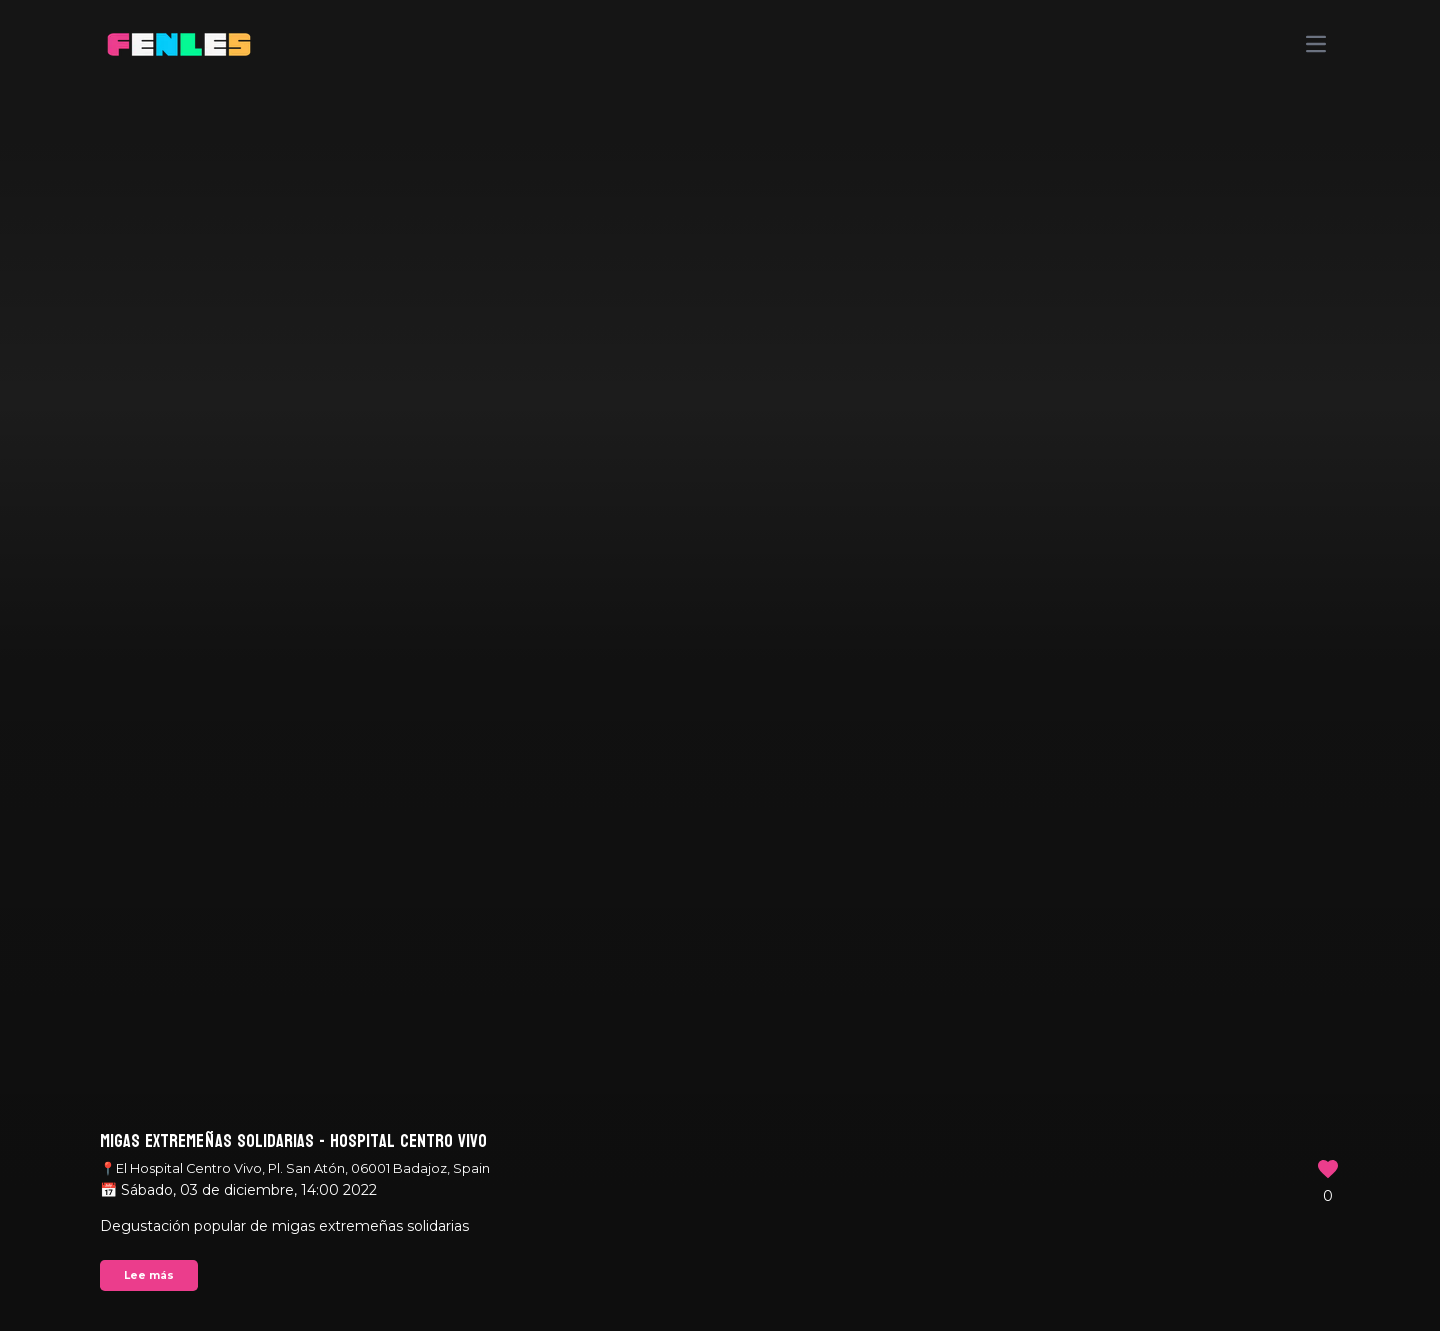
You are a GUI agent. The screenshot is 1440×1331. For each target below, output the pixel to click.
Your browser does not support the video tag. (720, 665)
